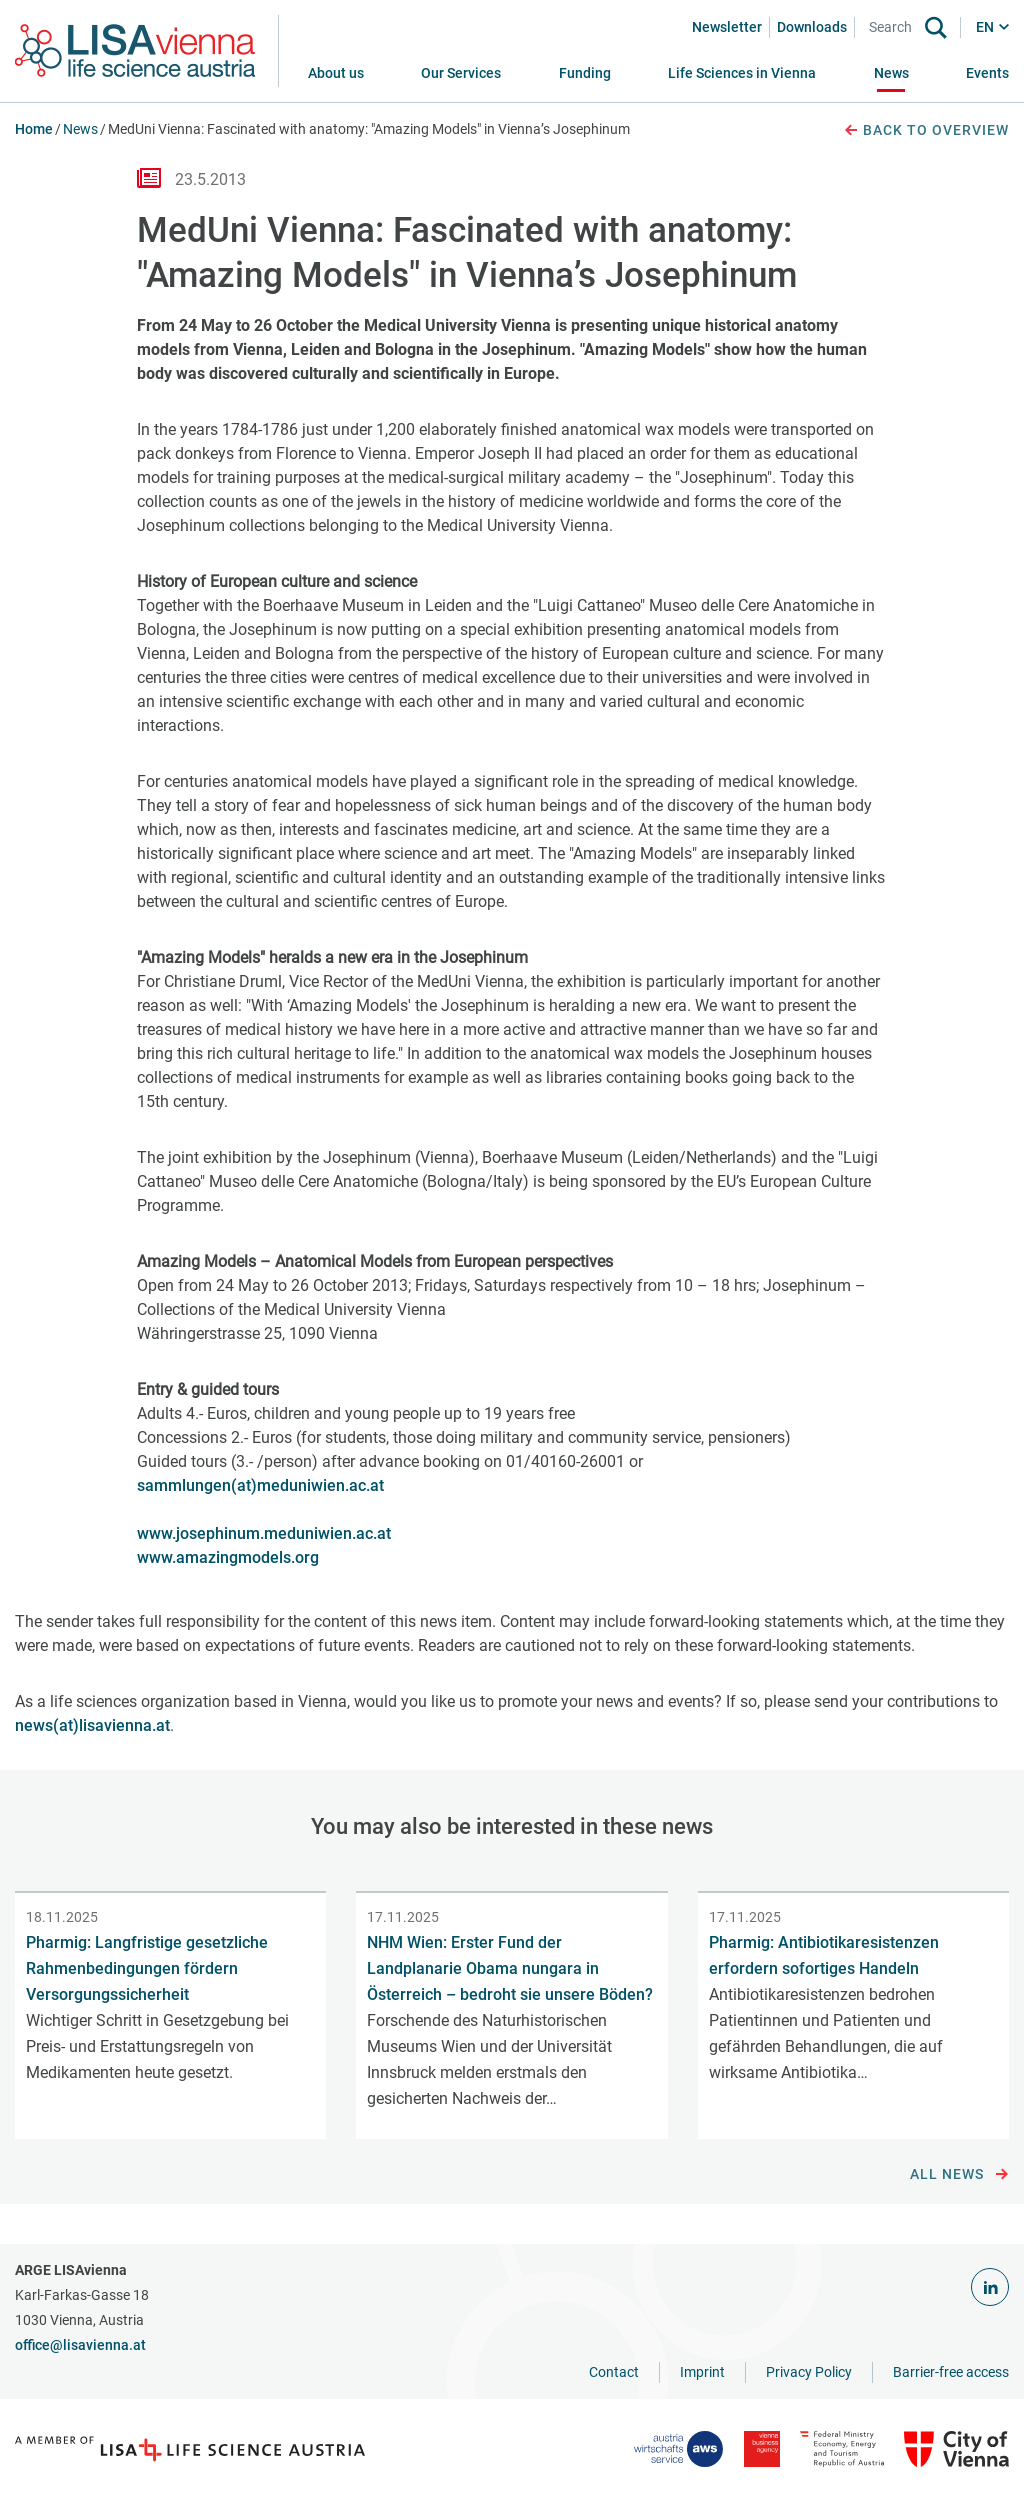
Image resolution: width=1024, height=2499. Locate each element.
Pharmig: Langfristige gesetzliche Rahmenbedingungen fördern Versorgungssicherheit (147, 1968)
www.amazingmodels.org (228, 1557)
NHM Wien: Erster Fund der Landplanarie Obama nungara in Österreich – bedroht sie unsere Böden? (510, 1968)
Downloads (812, 27)
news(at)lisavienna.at (92, 1725)
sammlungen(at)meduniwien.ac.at (260, 1485)
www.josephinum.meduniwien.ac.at (264, 1533)
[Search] (894, 27)
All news (959, 2175)
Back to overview (926, 131)
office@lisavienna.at (80, 2345)
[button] (461, 73)
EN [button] (985, 27)
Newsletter (727, 27)
